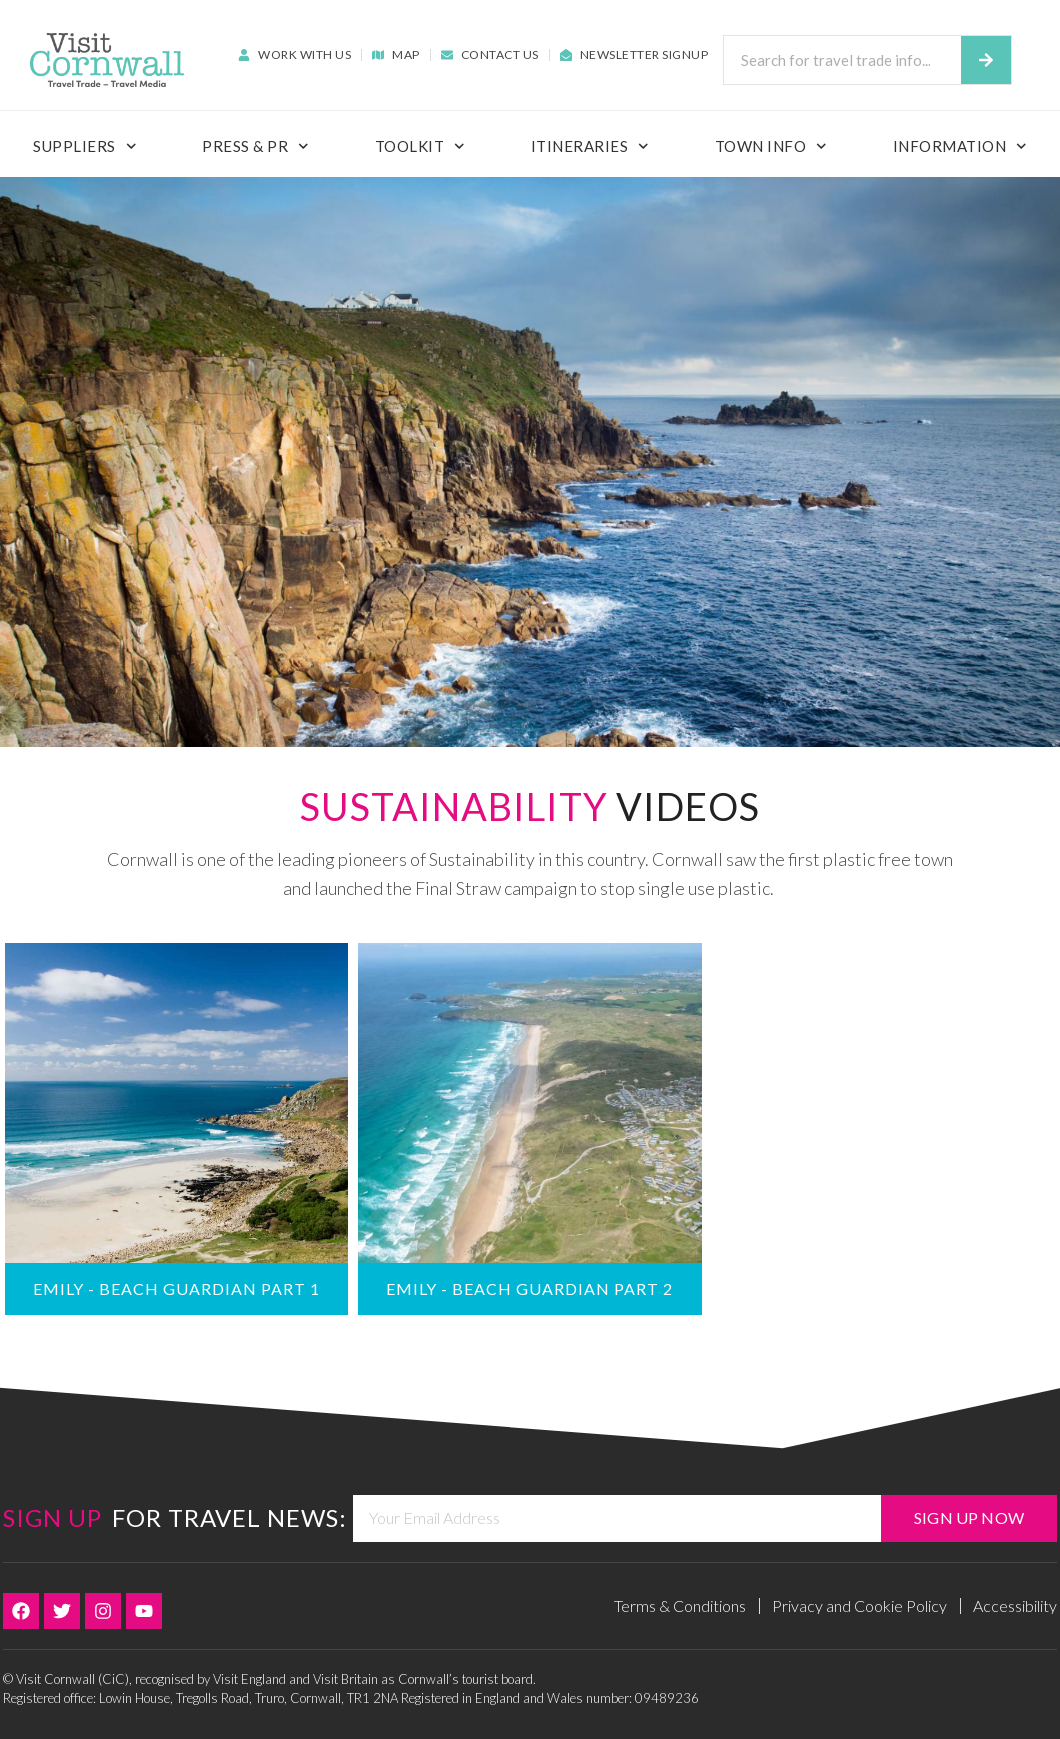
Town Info (771, 146)
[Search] (986, 60)
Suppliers (84, 146)
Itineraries (590, 146)
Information (960, 146)
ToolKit (420, 146)
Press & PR (255, 146)
